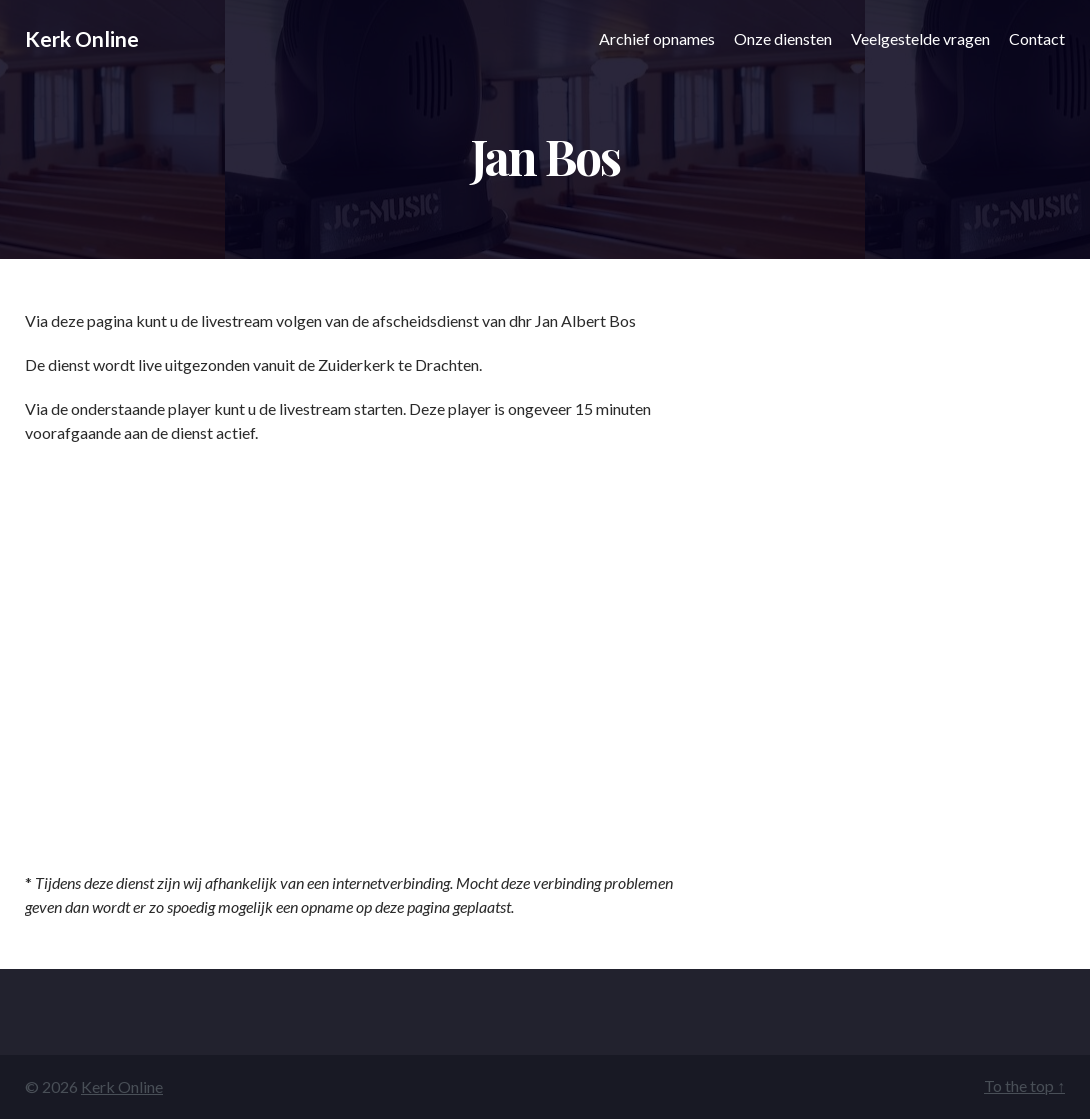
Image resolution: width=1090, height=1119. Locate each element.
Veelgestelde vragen (920, 38)
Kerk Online (82, 38)
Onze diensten (783, 38)
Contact (1037, 38)
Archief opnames (657, 38)
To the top (1024, 1085)
